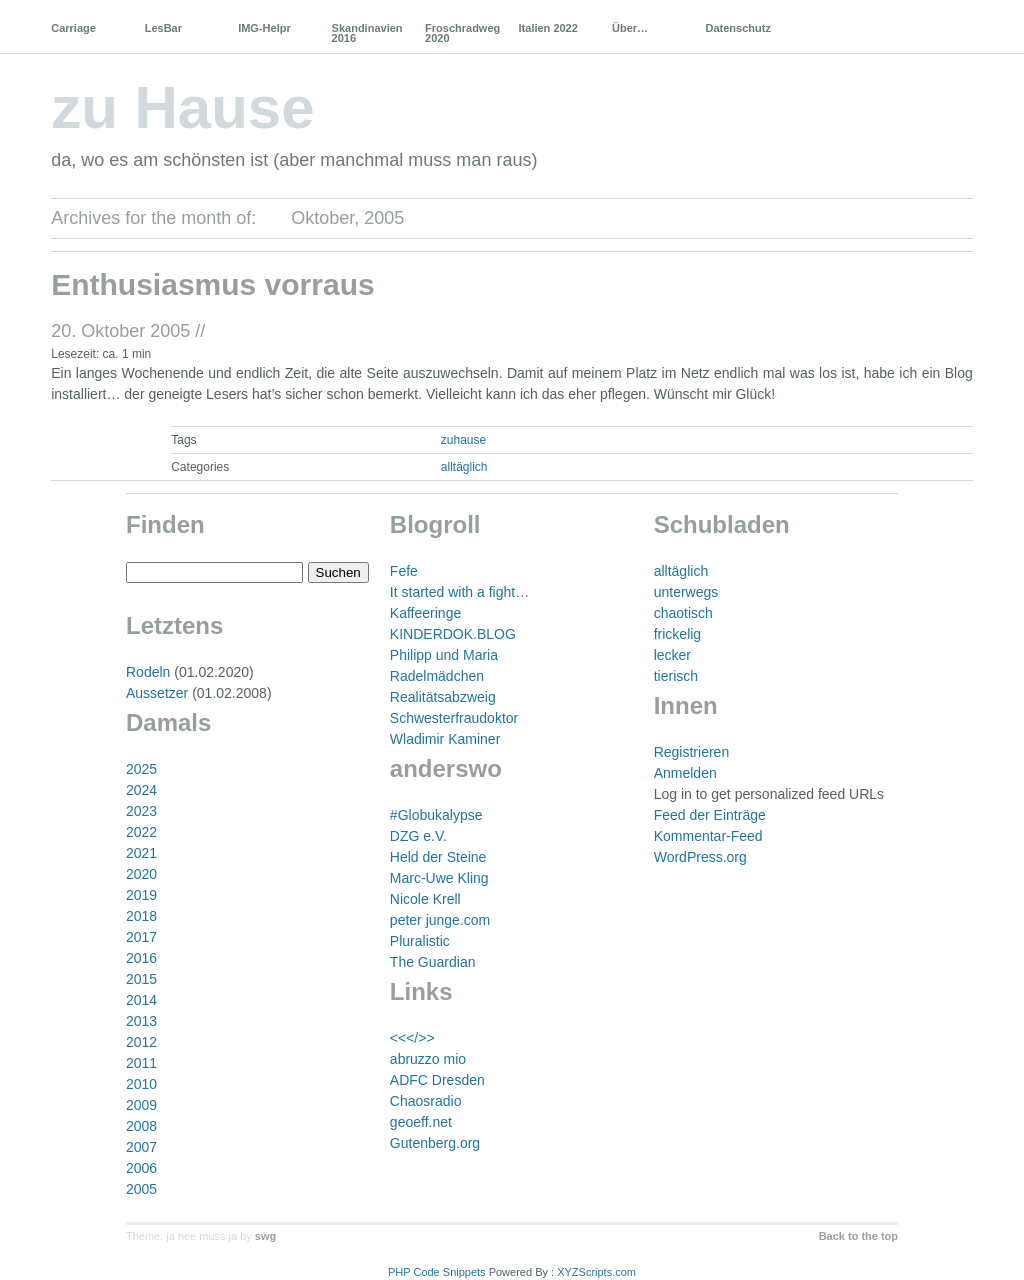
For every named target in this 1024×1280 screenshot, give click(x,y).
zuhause (463, 440)
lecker (672, 655)
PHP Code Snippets (437, 1272)
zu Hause (182, 107)
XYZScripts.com (596, 1272)
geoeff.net (421, 1122)
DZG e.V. (418, 836)
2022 (141, 832)
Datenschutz (737, 28)
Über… (630, 28)
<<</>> (412, 1038)
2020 (141, 874)
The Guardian (433, 962)
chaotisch (683, 613)
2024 (141, 790)
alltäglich (464, 467)
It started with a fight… (459, 592)
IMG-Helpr (264, 28)
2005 (141, 1189)
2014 (141, 1000)
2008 (141, 1126)
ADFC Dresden (437, 1080)
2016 (141, 958)
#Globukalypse (436, 815)
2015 (141, 979)
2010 (141, 1084)
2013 (141, 1021)
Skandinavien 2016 (367, 33)
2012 (141, 1042)
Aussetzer (157, 693)
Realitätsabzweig (443, 697)
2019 (141, 895)
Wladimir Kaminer (445, 739)
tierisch (676, 676)
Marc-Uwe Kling (439, 878)
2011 (141, 1063)
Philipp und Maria (444, 655)
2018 (141, 916)
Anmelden (685, 773)
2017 (141, 937)
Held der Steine (438, 857)
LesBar (163, 28)
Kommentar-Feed (708, 836)
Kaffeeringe (425, 613)
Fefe (404, 571)
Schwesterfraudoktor (454, 718)
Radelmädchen (437, 676)
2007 (141, 1147)
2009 (141, 1105)
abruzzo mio (428, 1059)
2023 (141, 811)
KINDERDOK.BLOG (453, 634)
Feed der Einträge (710, 815)
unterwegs (686, 592)
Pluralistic (420, 941)
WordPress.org (700, 857)
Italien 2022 (548, 28)
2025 (141, 769)
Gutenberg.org (435, 1143)
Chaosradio (426, 1101)
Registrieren (691, 752)
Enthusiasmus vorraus (212, 284)
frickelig (677, 634)
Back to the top (858, 1236)
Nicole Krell (425, 899)
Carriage (73, 28)
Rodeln (148, 672)
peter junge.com (440, 920)
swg (265, 1236)
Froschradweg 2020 (462, 33)
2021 (141, 853)
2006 (141, 1168)
